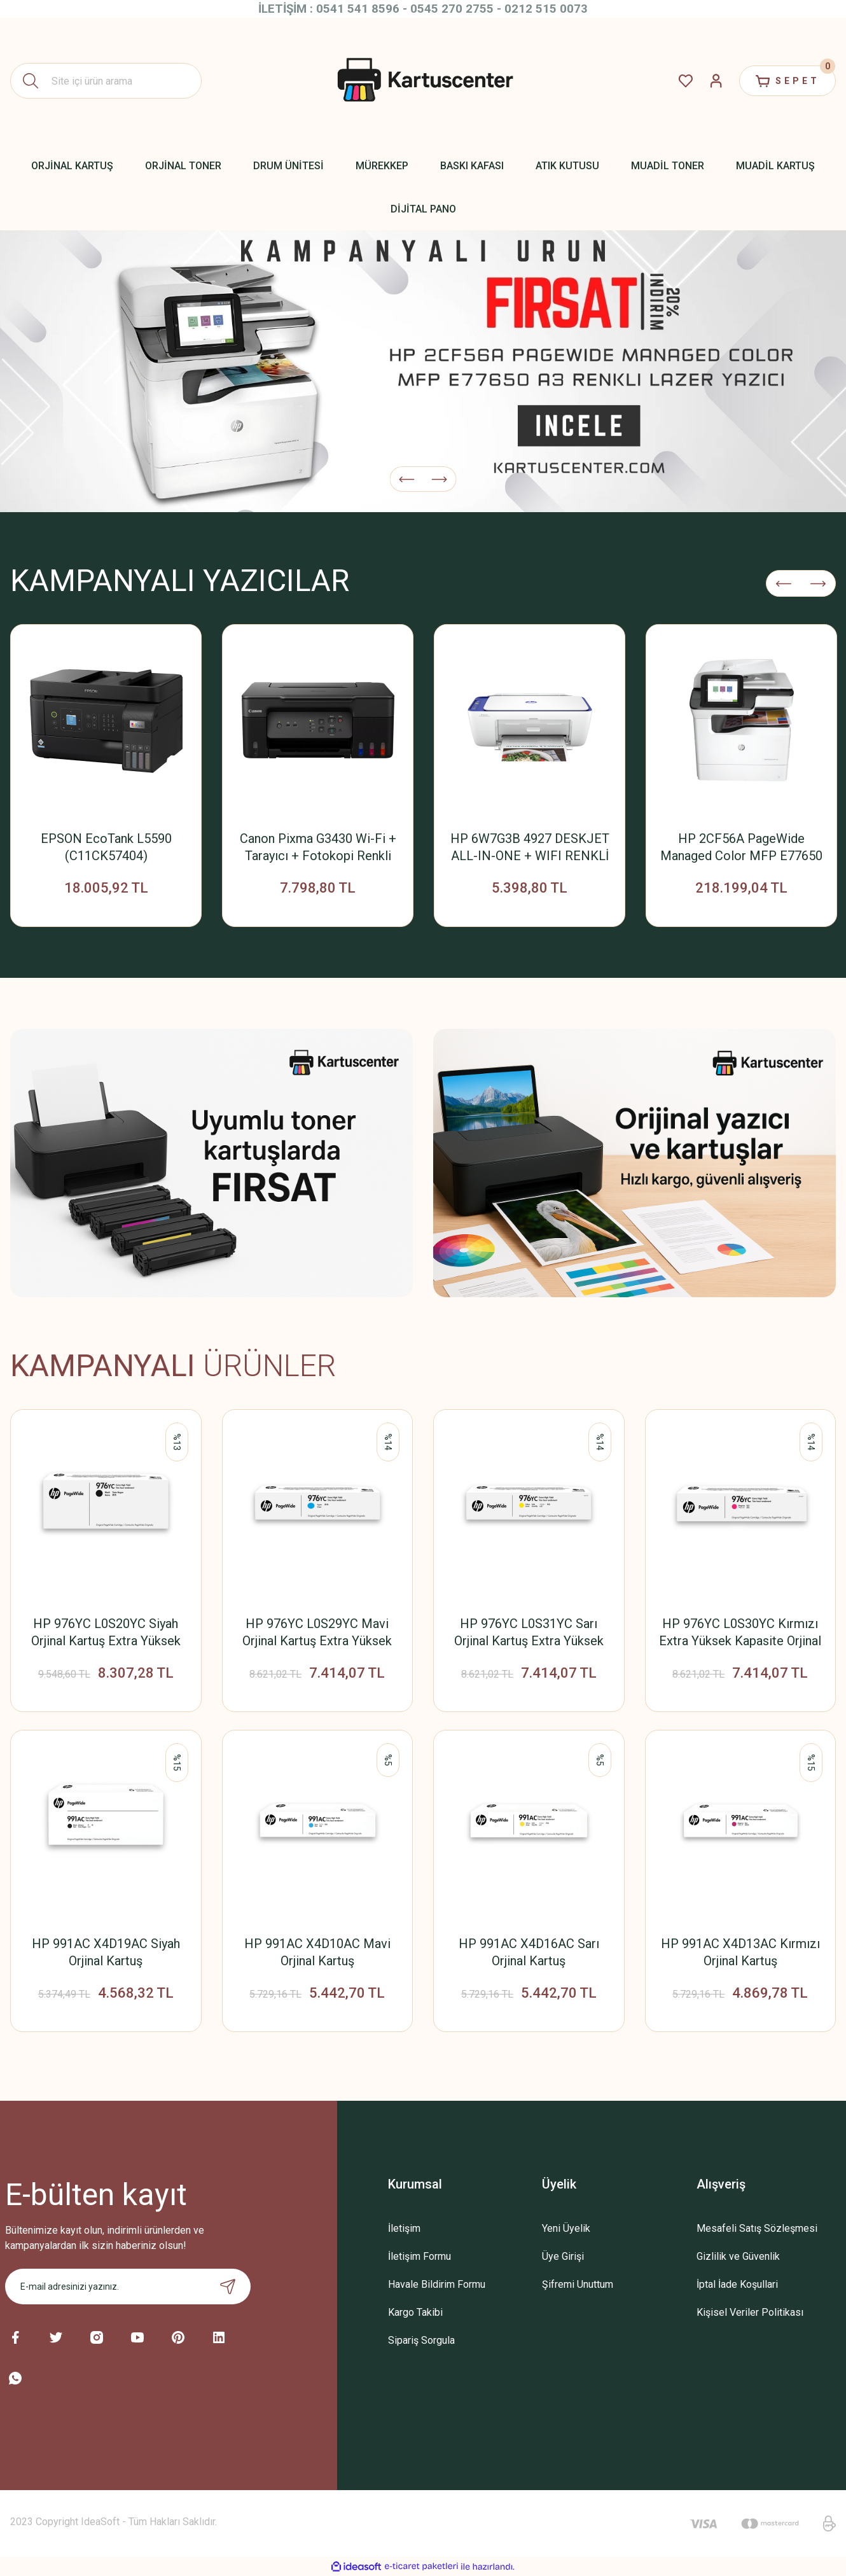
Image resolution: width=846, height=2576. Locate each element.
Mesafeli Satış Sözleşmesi (757, 2228)
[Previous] (407, 479)
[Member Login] (716, 81)
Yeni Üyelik (566, 2228)
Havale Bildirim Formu (436, 2284)
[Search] (106, 81)
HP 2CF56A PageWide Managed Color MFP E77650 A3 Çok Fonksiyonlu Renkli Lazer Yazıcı (741, 848)
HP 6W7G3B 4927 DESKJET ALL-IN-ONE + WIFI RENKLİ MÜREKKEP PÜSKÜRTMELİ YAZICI (529, 848)
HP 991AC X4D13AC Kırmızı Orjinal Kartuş (740, 1952)
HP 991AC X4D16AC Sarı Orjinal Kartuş (529, 1952)
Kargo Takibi (415, 2312)
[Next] (440, 479)
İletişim (404, 2228)
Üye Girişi (563, 2256)
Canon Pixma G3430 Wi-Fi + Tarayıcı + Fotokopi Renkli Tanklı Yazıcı (318, 848)
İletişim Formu (419, 2256)
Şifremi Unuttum (577, 2284)
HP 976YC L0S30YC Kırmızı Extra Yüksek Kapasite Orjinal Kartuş (740, 1633)
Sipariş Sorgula (421, 2340)
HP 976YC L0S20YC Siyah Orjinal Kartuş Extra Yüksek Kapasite (106, 1633)
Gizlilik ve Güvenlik (738, 2256)
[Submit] (228, 2286)
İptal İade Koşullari (737, 2284)
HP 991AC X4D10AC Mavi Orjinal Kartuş (317, 1952)
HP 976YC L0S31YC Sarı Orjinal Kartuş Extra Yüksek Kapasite (529, 1633)
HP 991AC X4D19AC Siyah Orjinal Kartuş (106, 1952)
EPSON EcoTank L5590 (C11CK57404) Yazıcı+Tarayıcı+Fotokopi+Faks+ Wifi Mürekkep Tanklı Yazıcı (106, 848)
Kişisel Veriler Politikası (750, 2312)
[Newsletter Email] (128, 2286)
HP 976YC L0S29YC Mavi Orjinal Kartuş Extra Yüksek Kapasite (317, 1633)
